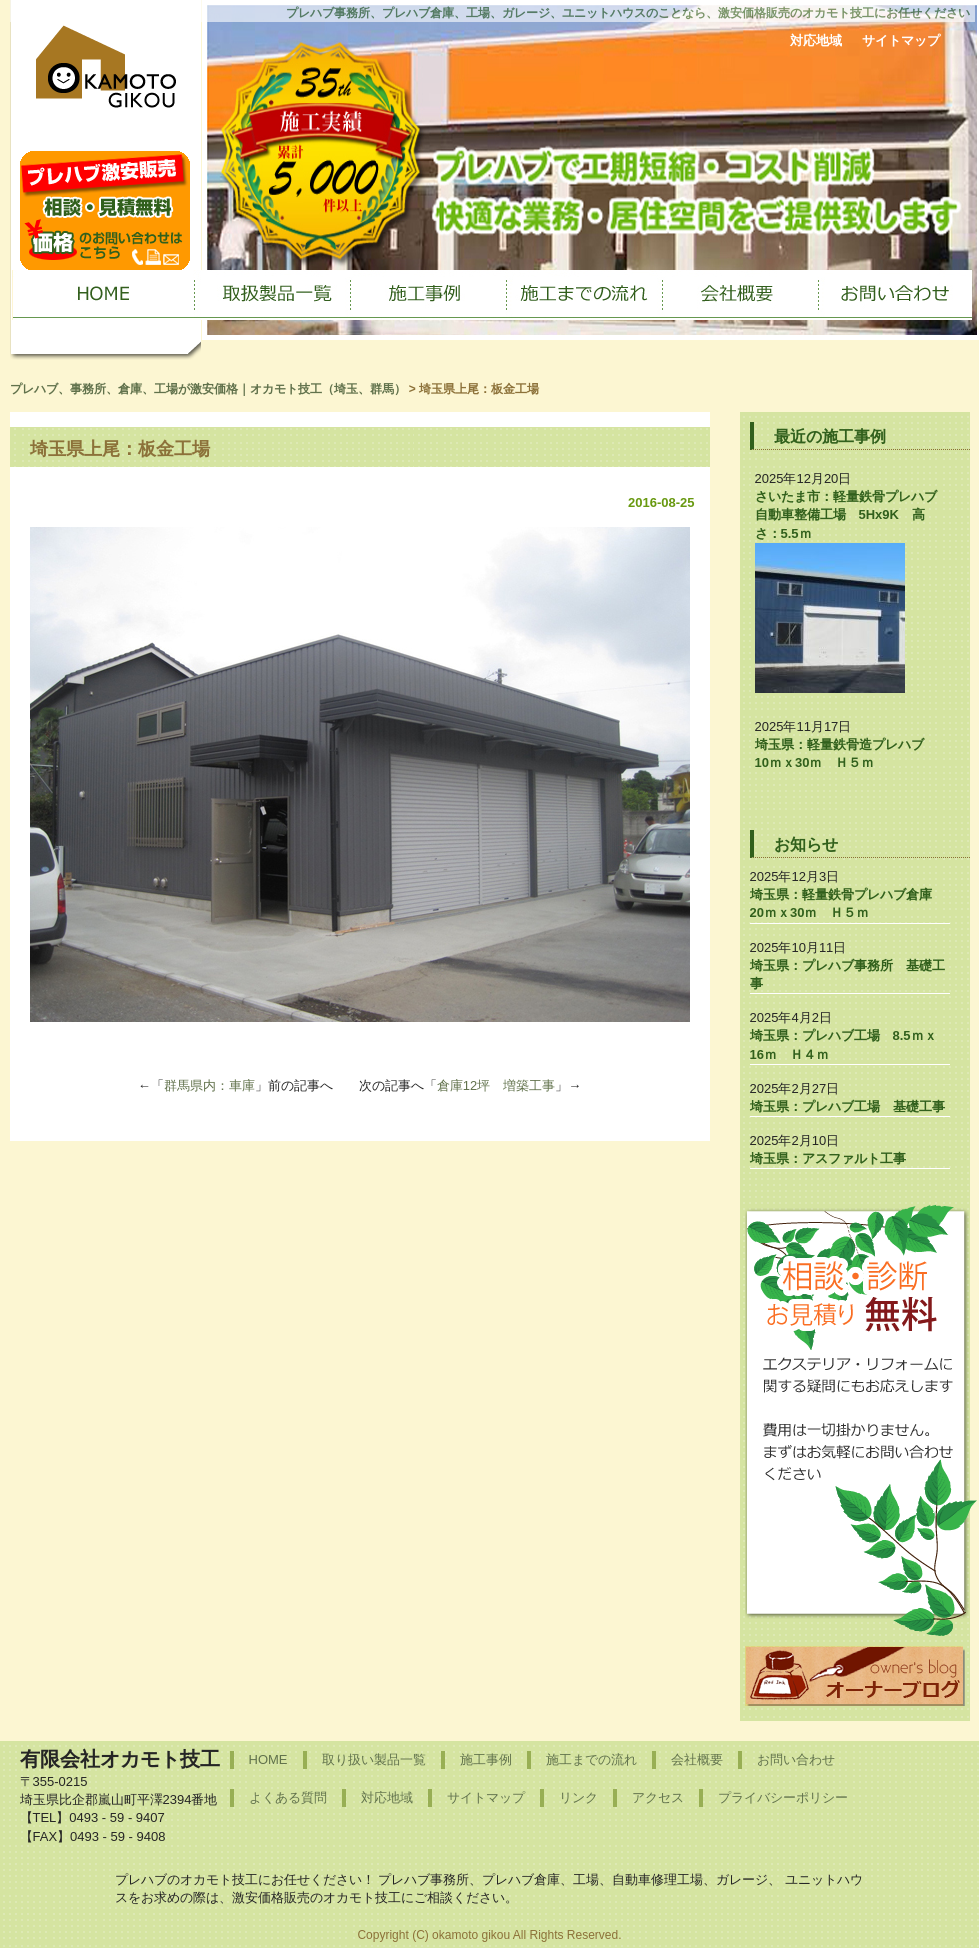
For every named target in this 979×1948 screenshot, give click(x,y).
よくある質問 (288, 1797)
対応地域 (816, 40)
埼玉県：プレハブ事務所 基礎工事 (847, 974)
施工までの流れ (591, 1759)
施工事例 (486, 1759)
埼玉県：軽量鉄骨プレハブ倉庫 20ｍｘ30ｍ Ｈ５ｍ (847, 903)
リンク (578, 1797)
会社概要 (697, 1759)
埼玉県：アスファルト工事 (828, 1158)
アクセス (658, 1797)
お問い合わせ (796, 1759)
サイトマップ (901, 40)
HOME (268, 1759)
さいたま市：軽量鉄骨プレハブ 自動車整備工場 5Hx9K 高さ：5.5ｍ (852, 514)
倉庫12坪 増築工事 (496, 1085)
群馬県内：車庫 (209, 1085)
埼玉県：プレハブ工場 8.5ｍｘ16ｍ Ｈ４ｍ (843, 1044)
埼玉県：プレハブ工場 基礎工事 (847, 1106)
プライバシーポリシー (783, 1797)
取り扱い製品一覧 (374, 1759)
